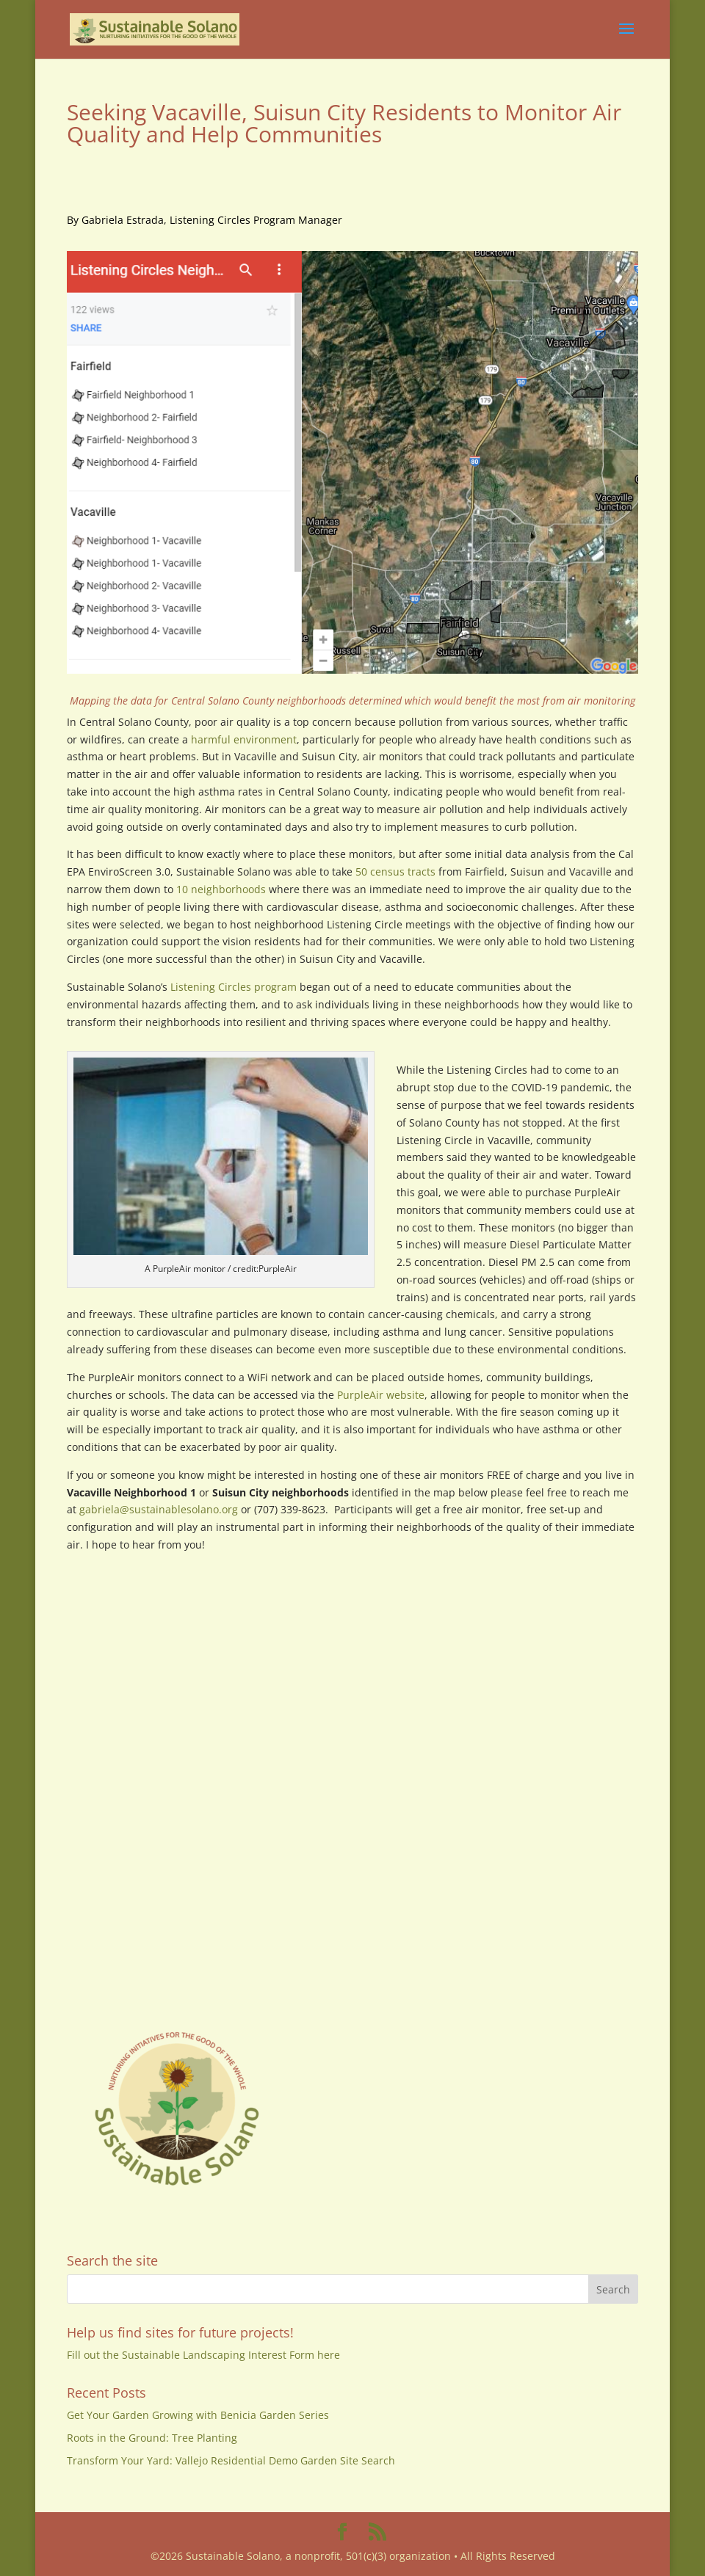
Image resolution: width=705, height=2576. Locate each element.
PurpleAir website (380, 1395)
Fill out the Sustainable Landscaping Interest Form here (203, 2355)
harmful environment (244, 739)
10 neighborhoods (221, 889)
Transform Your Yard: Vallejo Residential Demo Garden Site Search (231, 2460)
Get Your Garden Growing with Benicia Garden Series (198, 2415)
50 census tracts (395, 871)
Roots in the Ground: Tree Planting (152, 2438)
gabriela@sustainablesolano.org (158, 1509)
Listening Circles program (233, 987)
